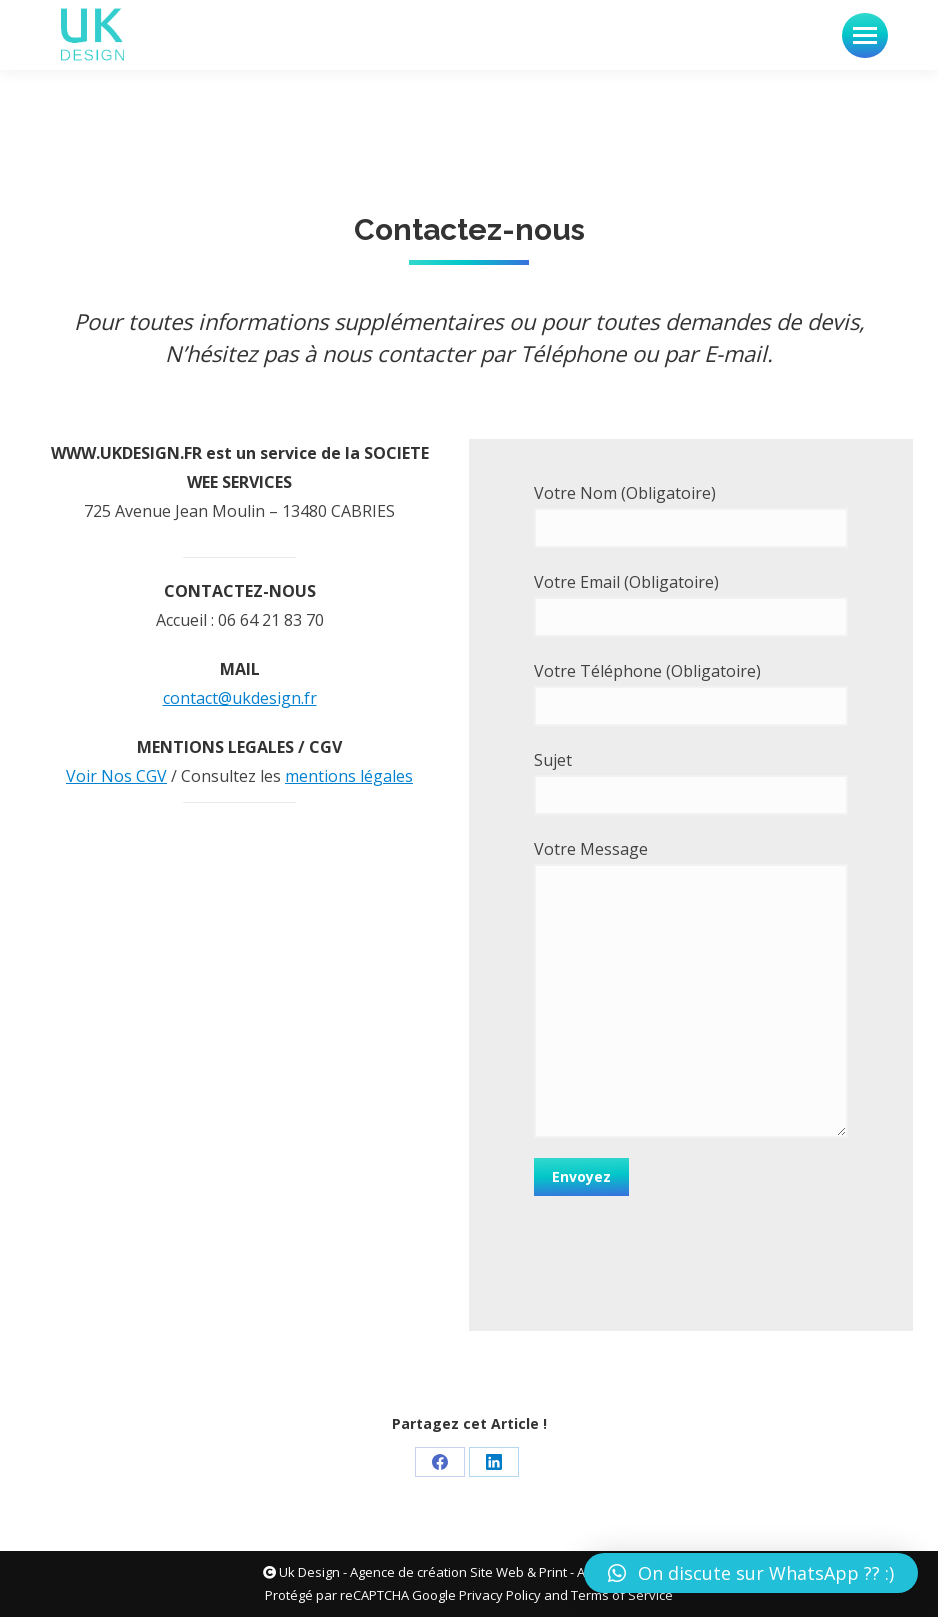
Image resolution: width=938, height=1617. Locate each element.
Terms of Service (622, 1595)
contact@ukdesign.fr (240, 698)
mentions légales (349, 776)
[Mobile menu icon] (865, 35)
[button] (751, 1573)
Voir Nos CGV (116, 776)
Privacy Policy (500, 1595)
